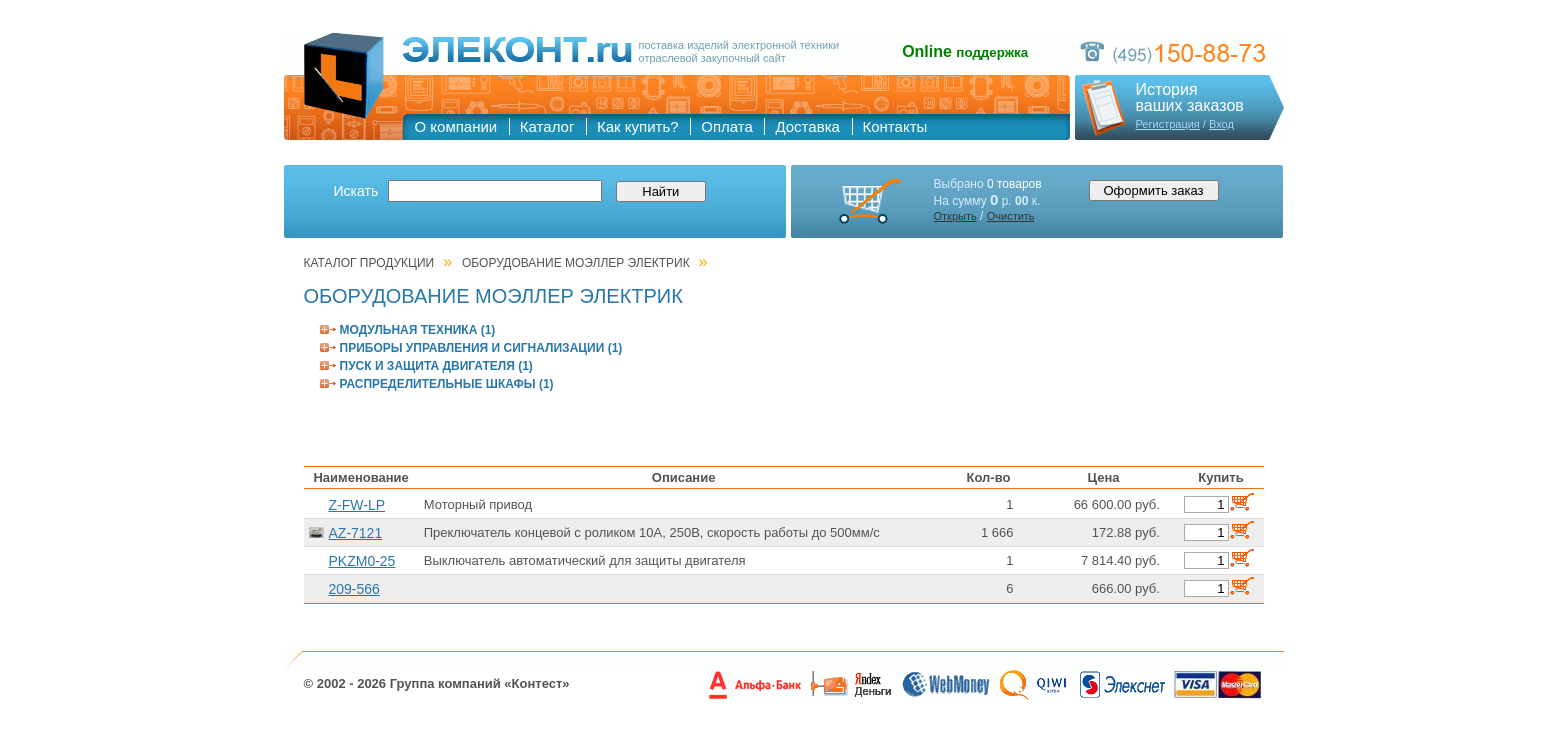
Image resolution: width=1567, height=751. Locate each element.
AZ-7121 (356, 533)
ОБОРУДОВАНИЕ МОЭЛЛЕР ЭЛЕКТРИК (576, 263)
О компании (456, 126)
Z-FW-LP (357, 505)
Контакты (895, 126)
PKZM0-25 (362, 561)
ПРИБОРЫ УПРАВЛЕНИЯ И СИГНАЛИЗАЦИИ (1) (481, 348)
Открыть (955, 216)
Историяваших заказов (1190, 98)
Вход (1221, 124)
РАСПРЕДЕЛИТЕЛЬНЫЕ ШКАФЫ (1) (447, 384)
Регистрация (1168, 124)
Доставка (807, 126)
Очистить (1011, 216)
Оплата (727, 126)
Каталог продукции (369, 263)
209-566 (354, 589)
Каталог (547, 126)
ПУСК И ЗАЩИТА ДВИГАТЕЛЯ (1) (436, 366)
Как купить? (638, 126)
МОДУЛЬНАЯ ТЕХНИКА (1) (418, 330)
